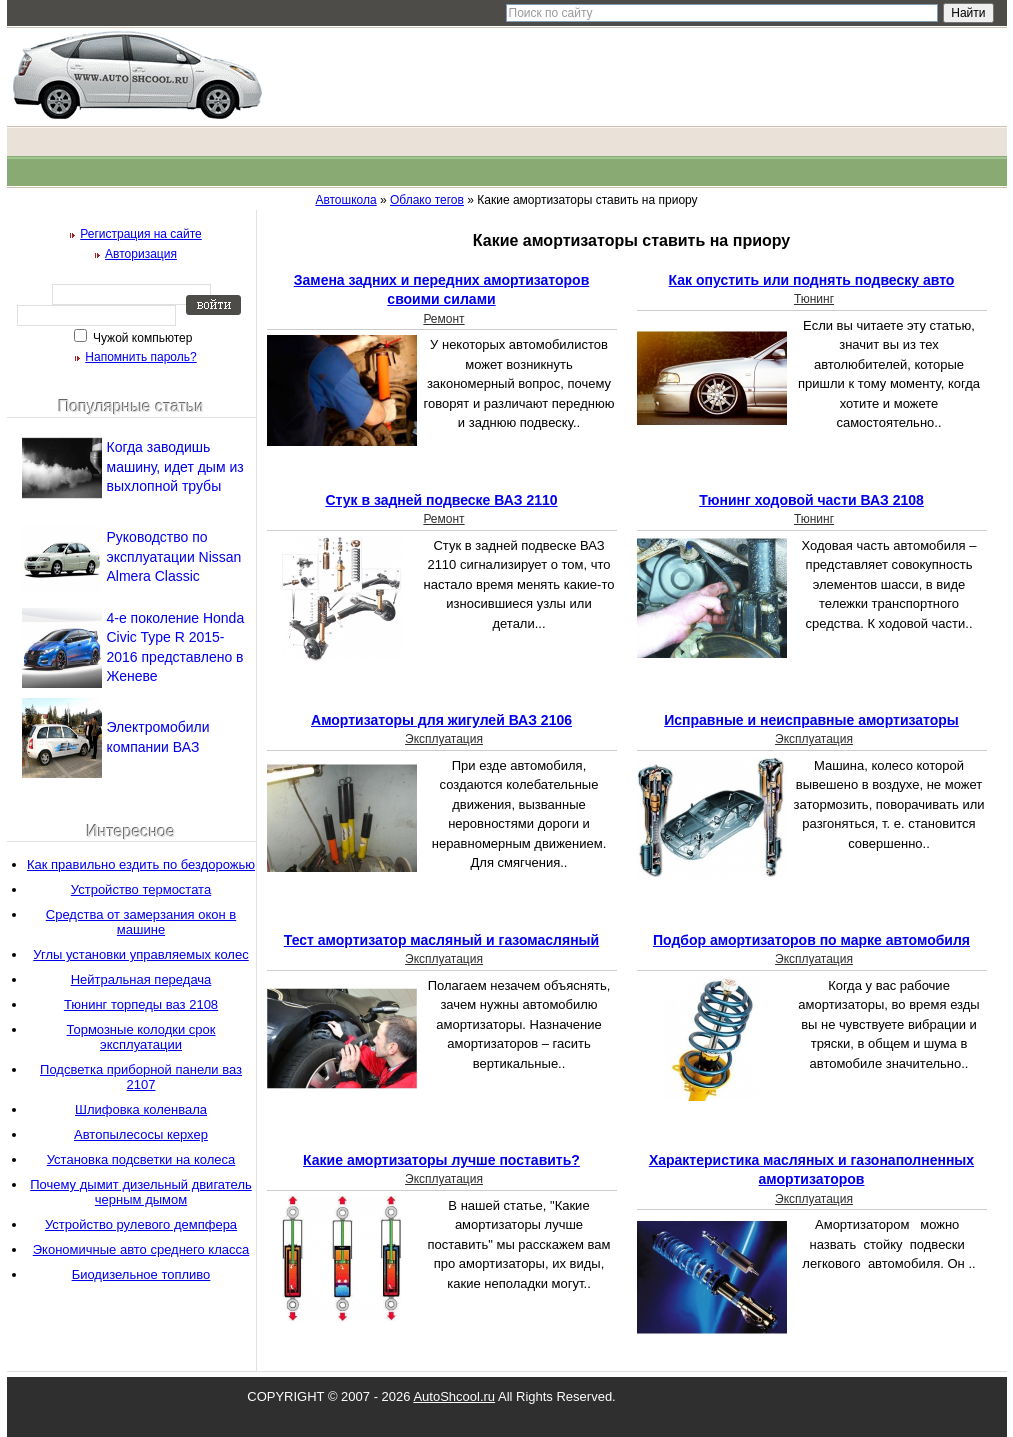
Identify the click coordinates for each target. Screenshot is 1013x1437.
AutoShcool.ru (454, 1396)
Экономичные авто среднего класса (141, 1249)
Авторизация (141, 254)
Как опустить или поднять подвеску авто (812, 280)
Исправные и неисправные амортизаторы (811, 720)
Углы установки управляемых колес (140, 954)
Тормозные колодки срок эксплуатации (141, 1037)
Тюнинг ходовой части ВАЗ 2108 (811, 500)
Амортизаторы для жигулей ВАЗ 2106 (441, 720)
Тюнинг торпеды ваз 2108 (141, 1004)
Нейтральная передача (141, 979)
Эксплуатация (444, 739)
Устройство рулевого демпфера (141, 1224)
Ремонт (443, 319)
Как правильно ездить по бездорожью (141, 864)
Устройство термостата (141, 889)
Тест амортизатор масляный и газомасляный (441, 940)
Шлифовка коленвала (141, 1109)
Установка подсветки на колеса (141, 1159)
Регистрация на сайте (141, 234)
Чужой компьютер (141, 338)
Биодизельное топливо (141, 1274)
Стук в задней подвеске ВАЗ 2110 (441, 500)
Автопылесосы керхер (141, 1134)
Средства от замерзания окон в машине (141, 922)
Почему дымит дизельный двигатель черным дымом (141, 1192)
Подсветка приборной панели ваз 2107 (141, 1077)
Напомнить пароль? (140, 357)
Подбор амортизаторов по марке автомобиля (811, 940)
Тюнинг (814, 299)
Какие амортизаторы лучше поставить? (441, 1160)
